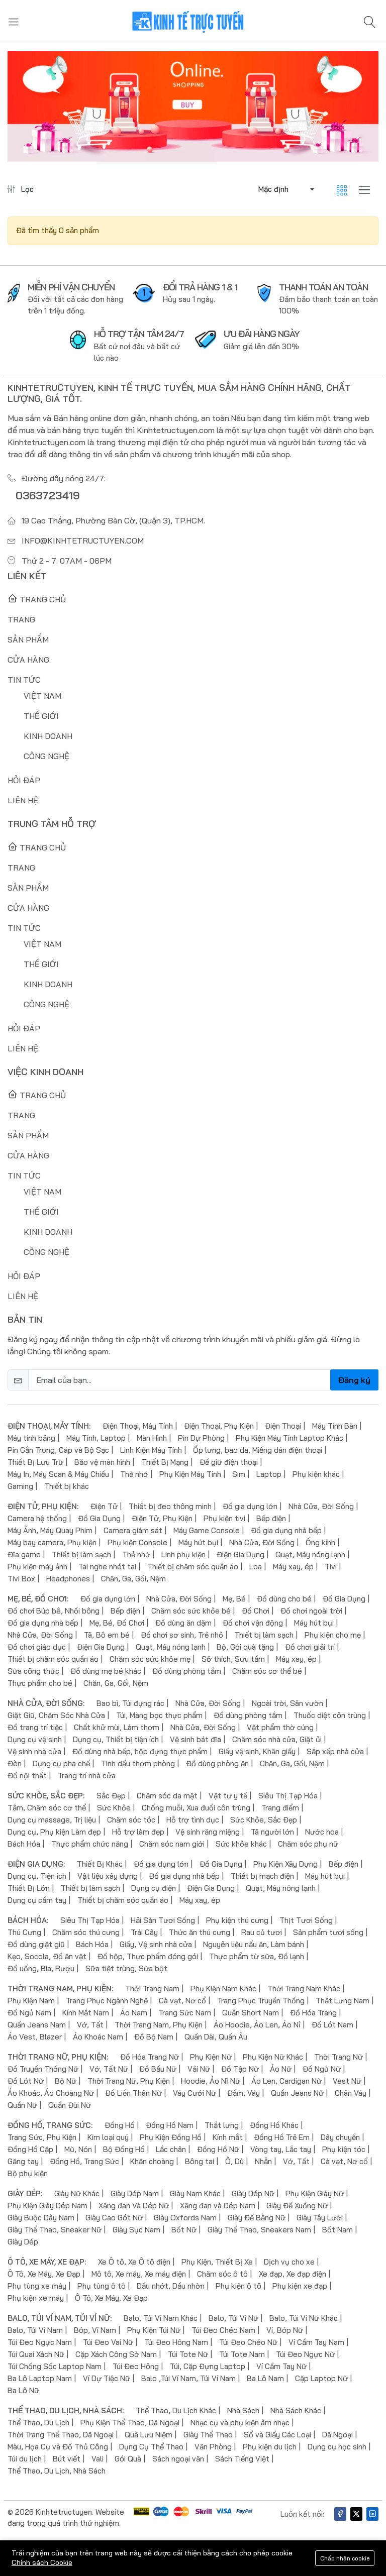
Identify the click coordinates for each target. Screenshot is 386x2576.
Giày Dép (23, 2241)
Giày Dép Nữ (253, 2193)
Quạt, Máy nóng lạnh (310, 1554)
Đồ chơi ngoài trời (311, 1611)
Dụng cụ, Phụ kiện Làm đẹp (54, 1832)
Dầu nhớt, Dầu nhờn (171, 2286)
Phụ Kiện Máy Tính (190, 1474)
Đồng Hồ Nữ (218, 2149)
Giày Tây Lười (320, 2217)
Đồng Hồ (120, 2125)
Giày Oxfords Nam (185, 2217)
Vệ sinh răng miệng (207, 1832)
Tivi (331, 1566)
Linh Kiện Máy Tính (151, 1450)
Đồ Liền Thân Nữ (133, 2093)
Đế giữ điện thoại (229, 1462)
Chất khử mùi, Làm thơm (116, 1727)
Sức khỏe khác (241, 1844)
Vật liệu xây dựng (107, 1876)
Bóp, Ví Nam (95, 2330)
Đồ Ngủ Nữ (322, 2069)
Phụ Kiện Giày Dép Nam (47, 2205)
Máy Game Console (206, 1530)
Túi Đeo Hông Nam (176, 2342)
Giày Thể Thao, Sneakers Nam (259, 2229)
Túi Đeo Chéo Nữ (248, 2342)
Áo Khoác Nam (98, 2037)
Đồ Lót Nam (332, 2024)
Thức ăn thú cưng (199, 1932)
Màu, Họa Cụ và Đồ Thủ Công (58, 2446)
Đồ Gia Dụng (99, 1518)
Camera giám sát (133, 1530)
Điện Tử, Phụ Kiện (162, 1518)
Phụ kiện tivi (224, 1518)
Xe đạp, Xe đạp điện (292, 2274)
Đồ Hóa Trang (313, 2012)
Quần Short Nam (250, 2012)
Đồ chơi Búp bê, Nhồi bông (54, 1611)
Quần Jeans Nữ (297, 2093)
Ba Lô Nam (265, 2378)
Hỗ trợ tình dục (192, 1819)
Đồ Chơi (255, 1611)
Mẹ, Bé (234, 1598)
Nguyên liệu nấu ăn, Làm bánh (253, 1944)
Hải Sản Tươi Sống (163, 1920)
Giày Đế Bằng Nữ (256, 2217)
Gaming (20, 1486)
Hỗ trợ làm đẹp (138, 1832)
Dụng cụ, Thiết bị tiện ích (116, 1739)
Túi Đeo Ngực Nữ (305, 2354)
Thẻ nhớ (134, 1474)
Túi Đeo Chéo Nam (223, 2330)
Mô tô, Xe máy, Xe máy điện (138, 2274)
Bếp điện (271, 1518)
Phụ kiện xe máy (36, 2298)
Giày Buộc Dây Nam (41, 2217)
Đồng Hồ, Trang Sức (84, 2161)
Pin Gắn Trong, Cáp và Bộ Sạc (58, 1450)
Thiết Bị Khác (100, 1864)
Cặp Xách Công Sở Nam (116, 2354)
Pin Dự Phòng (201, 1438)
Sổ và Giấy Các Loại (277, 2434)
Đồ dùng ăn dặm (183, 1623)
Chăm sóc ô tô (222, 2274)
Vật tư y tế (228, 1795)
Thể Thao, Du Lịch (38, 2422)
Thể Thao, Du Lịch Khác (176, 2410)
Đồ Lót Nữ (26, 2081)
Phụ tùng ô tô (101, 2286)
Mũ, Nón (78, 2149)
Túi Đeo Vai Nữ (108, 2342)
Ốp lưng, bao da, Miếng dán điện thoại (257, 1450)
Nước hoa (322, 1832)
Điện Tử (104, 1506)
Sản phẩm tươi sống (328, 1932)
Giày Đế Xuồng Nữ (297, 2205)
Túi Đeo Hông (136, 2366)
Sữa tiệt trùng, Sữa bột (126, 1968)
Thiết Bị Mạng (164, 1462)
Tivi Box (21, 1578)
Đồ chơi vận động (253, 1623)
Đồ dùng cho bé (284, 1598)
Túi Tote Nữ (188, 2354)
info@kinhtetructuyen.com (83, 540)
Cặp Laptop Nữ (321, 2378)
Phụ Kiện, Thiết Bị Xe (217, 2262)
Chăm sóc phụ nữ (308, 1844)
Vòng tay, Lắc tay (280, 2149)
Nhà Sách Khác (295, 2410)
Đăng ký (354, 1380)
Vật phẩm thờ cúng (280, 1727)
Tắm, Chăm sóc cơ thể (47, 1807)
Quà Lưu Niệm (148, 2434)
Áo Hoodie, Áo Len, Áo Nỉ (257, 2024)
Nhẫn (263, 2161)
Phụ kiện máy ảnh (37, 1566)
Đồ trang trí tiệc (35, 1727)
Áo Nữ (281, 2069)
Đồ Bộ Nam (153, 2037)
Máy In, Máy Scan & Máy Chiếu (58, 1474)
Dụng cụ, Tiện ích (37, 1876)
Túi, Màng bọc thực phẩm (159, 1715)
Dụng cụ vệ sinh (35, 1739)
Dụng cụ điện (153, 1888)
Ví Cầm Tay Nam (316, 2342)
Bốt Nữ (184, 2229)
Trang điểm (280, 1807)
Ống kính (320, 1542)
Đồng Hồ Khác (274, 2125)
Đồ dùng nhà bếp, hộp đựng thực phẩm (140, 1751)
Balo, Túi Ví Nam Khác (161, 2318)
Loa (255, 1566)
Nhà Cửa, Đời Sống (321, 1506)
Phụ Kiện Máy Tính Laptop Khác (289, 1438)
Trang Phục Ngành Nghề (107, 2000)
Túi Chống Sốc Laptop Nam (55, 2366)
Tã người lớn (272, 1832)
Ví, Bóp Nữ (284, 2330)
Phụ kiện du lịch (270, 2446)
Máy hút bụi (198, 1542)
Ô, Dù (234, 2161)
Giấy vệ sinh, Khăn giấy (257, 1751)
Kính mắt (228, 2137)
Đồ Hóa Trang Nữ (149, 2057)
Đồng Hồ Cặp (30, 2149)
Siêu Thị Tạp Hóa (288, 1795)
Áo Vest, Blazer (35, 2037)
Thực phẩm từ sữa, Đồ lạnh (256, 1956)
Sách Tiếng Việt (242, 2458)
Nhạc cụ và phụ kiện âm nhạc (240, 2422)
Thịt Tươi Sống (306, 1920)
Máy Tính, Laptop (96, 1438)
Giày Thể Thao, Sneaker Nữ (55, 2229)
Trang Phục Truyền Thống (261, 2000)
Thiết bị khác (66, 1486)
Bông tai (199, 2161)
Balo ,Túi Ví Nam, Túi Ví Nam (188, 2378)
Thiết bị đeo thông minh (170, 1506)
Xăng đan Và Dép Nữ (134, 2205)
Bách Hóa (24, 1844)
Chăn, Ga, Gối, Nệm (133, 1578)
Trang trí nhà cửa (87, 1775)
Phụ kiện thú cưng (237, 1920)
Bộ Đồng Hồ (124, 2149)
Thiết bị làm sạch (81, 1554)
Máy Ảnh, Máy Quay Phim (50, 1530)
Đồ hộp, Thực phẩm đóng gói (148, 1956)
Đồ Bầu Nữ (157, 2069)
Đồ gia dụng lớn (250, 1506)
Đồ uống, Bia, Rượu (41, 1968)
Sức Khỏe (114, 1807)
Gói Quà (128, 2458)
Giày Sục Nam (136, 2229)
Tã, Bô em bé (107, 1635)
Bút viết (66, 2458)
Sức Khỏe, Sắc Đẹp (263, 1819)
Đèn (15, 1763)
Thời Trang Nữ (338, 2057)
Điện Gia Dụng (240, 1554)
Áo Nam (133, 2012)
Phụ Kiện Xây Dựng (285, 1864)
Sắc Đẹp (111, 1795)
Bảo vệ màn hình (102, 1462)
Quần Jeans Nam (37, 2024)
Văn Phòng (213, 2446)
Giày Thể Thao (208, 2434)
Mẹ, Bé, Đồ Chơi (116, 1623)
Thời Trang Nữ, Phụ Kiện (128, 2081)
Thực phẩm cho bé (40, 1683)
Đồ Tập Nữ (240, 2069)
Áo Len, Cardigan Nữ (286, 2081)
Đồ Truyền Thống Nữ (43, 2069)
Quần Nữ (22, 2105)
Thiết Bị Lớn (29, 1888)
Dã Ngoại (337, 2434)
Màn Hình (152, 1438)
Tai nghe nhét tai (107, 1566)
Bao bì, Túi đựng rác (130, 1703)
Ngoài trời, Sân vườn (287, 1703)
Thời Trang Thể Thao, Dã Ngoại (61, 2434)
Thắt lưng (222, 2125)
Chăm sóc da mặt (167, 1795)
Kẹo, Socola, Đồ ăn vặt (47, 1956)
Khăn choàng (152, 2161)
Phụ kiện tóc (343, 2149)
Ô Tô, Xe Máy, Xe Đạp (44, 2274)
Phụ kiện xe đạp (299, 2286)
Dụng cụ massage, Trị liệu (52, 1819)
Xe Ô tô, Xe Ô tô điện (134, 2262)
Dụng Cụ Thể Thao (151, 2446)
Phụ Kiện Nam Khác (223, 1988)
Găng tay (23, 2161)
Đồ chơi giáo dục (37, 1647)
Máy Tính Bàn (334, 1426)
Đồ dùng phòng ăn (217, 1763)
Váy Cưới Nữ (194, 2093)
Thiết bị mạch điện (262, 1876)
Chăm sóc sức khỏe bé (191, 1611)
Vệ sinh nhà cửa (34, 1751)
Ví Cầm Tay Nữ (281, 2366)
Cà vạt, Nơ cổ (182, 2000)
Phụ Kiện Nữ (211, 2057)
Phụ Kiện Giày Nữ (314, 2193)
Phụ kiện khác (316, 1474)
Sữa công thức (33, 1671)
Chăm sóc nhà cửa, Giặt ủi (277, 1739)
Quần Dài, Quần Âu (215, 2037)
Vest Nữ (347, 2081)
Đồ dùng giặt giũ (36, 1944)
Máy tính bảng (31, 1438)
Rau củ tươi (261, 1932)
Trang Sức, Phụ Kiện (42, 2137)
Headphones (68, 1578)
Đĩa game (24, 1554)
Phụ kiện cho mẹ (333, 1635)
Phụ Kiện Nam (31, 2000)
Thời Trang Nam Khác (303, 1988)
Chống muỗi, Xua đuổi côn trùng (196, 1807)
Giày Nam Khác (195, 2193)
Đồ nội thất (27, 1775)
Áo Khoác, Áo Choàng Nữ (51, 2093)
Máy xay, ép (293, 1566)
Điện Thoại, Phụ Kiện (219, 1426)
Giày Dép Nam (135, 2193)
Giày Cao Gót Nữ (114, 2217)
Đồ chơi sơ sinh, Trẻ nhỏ (182, 1635)
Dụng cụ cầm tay (37, 1900)
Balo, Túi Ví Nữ (233, 2318)
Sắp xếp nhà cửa (335, 1751)
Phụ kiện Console (137, 1542)
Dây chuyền (340, 2137)
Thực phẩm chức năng (89, 1844)
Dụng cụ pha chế (61, 1763)
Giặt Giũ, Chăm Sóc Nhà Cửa (56, 1715)
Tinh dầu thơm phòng (138, 1763)
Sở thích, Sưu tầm (233, 1659)
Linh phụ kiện (183, 1554)
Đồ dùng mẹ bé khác (105, 1671)
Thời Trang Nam (152, 1988)
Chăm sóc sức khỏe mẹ (150, 1659)
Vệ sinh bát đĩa (195, 1739)
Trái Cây (144, 1932)
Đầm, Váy (243, 2093)
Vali (97, 2458)
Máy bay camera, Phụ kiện (52, 1542)
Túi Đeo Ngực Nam (40, 2342)
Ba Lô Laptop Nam (40, 2378)
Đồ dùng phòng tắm (186, 1671)
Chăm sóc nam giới (172, 1844)
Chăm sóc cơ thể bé (267, 1671)
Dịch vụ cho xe (289, 2262)
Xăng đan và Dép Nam (217, 2205)
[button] (285, 189)
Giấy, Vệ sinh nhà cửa (156, 1944)
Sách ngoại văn (178, 2458)
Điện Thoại (283, 1426)
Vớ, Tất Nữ (108, 2069)
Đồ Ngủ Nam (29, 2012)
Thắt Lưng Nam (342, 2000)
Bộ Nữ (65, 2081)
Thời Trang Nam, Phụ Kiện (159, 2024)
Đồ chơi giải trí (310, 1647)
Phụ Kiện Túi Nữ (153, 2330)
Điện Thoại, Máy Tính (138, 1426)
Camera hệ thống (37, 1518)
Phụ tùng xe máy (37, 2286)
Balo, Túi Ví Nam (35, 2330)
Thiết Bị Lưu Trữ (35, 1462)
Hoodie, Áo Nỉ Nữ (210, 2081)
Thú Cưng (24, 1932)
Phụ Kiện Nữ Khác (273, 2057)
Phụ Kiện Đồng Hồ (171, 2137)
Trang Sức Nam (184, 2012)
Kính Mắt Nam (85, 2012)
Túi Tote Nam (242, 2354)
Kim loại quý (108, 2137)
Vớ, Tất (90, 2024)
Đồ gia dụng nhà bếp (286, 1530)
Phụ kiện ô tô (238, 2286)
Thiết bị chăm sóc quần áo (192, 1566)
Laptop (268, 1474)
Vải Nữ (198, 2069)
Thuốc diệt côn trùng (330, 1715)
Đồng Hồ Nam (170, 2125)
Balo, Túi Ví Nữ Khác (303, 2318)
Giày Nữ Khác (77, 2193)
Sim (238, 1474)
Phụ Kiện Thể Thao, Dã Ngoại (129, 2422)
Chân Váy (350, 2093)
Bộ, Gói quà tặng (245, 1647)
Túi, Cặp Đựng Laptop (207, 2366)
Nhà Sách (243, 2410)
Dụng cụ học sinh (337, 2446)
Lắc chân (171, 2149)
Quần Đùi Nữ (69, 2105)
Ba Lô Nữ (23, 2390)
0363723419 (49, 495)
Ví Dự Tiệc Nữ (106, 2378)
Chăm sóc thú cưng (86, 1932)
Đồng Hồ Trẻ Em (282, 2137)
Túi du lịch (25, 2458)
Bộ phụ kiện (28, 2173)
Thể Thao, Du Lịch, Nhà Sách (57, 2471)
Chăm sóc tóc (131, 1819)
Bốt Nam (337, 2229)
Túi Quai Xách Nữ (36, 2354)
